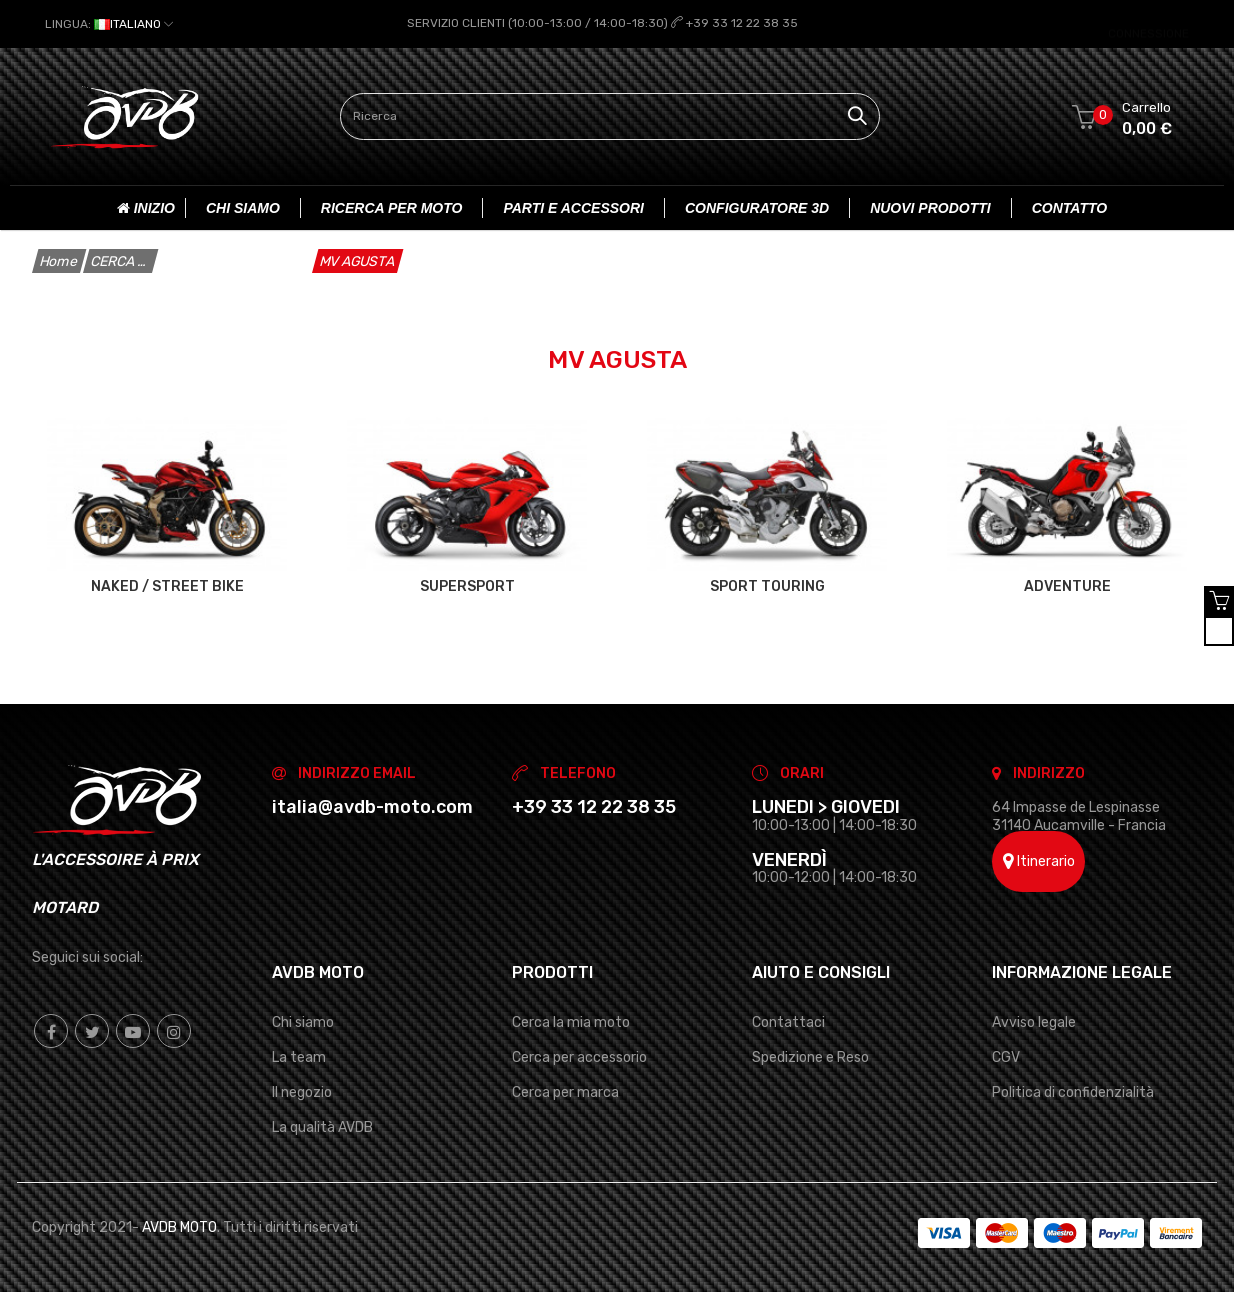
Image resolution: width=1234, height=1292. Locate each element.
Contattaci (788, 1021)
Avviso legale (1034, 1021)
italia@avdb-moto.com (372, 807)
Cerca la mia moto (571, 1021)
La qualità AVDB (322, 1127)
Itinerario (1039, 860)
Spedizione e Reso (810, 1057)
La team (299, 1057)
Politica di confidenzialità (1073, 1092)
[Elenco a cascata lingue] (109, 24)
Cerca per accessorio (579, 1057)
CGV (1006, 1057)
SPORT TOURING (767, 586)
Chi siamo (303, 1021)
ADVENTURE (1067, 586)
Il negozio (302, 1092)
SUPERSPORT (467, 586)
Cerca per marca (565, 1092)
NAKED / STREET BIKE (167, 586)
